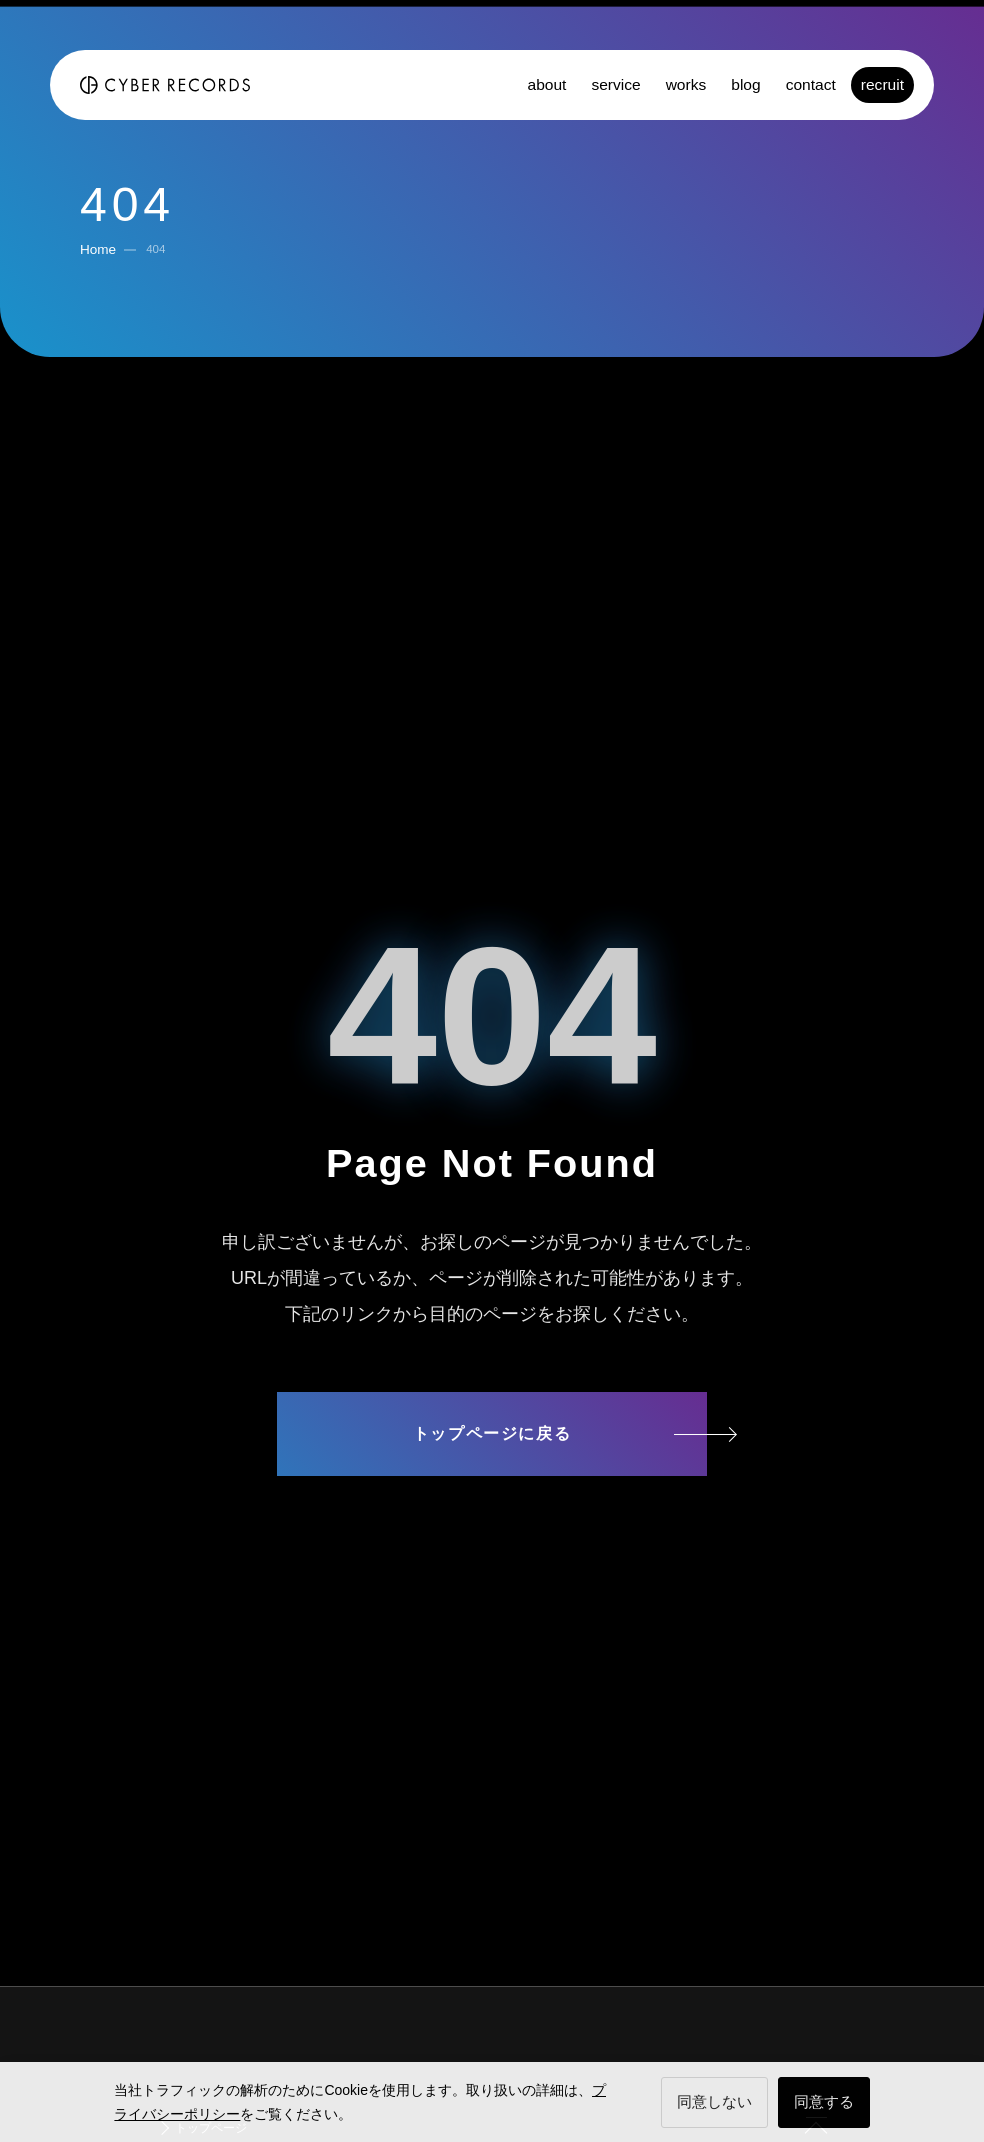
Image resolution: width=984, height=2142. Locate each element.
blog (745, 84)
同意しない (714, 2101)
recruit (882, 84)
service (615, 84)
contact (811, 84)
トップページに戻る (492, 1433)
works (686, 84)
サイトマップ (492, 1511)
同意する (824, 2101)
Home (98, 249)
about (546, 84)
